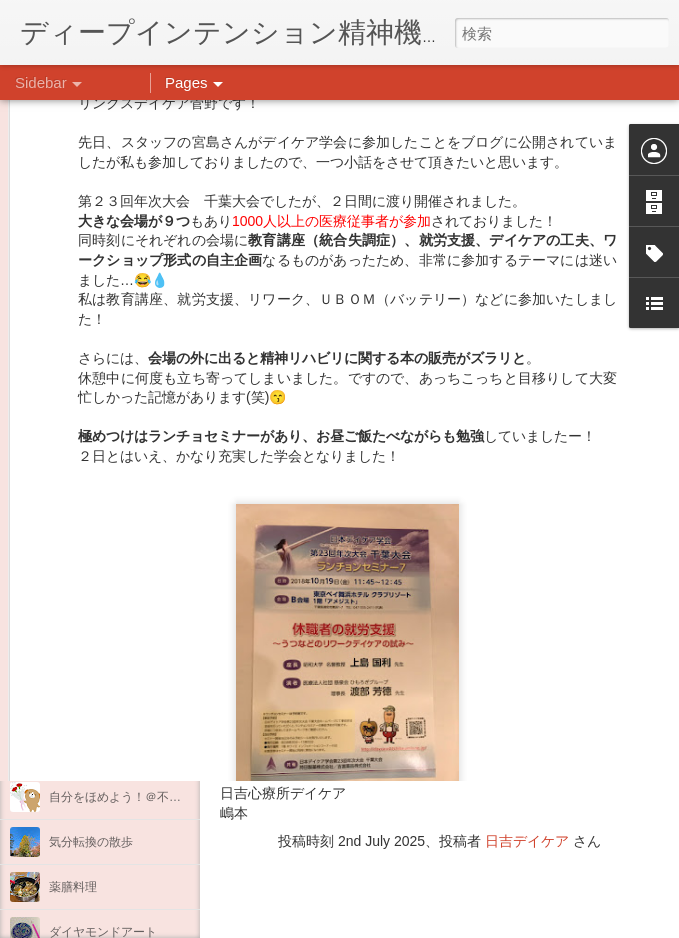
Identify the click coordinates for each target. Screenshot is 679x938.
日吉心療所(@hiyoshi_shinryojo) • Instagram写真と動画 (458, 715)
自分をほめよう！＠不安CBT (127, 797)
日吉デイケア (527, 841)
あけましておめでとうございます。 (145, 662)
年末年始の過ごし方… (109, 707)
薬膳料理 (73, 887)
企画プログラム (91, 527)
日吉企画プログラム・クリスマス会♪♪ (151, 752)
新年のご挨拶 (85, 617)
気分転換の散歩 (91, 842)
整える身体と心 (91, 572)
